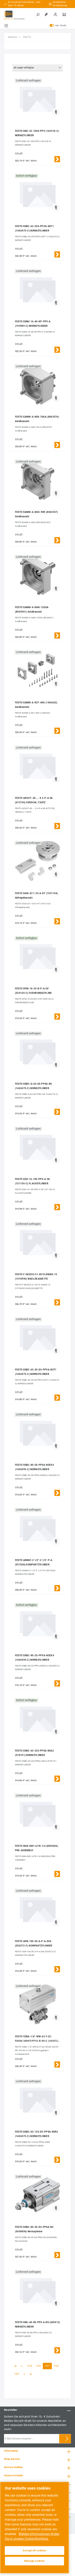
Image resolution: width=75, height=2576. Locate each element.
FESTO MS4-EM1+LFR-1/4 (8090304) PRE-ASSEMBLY (36, 1848)
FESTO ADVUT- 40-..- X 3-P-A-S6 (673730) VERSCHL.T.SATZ (34, 800)
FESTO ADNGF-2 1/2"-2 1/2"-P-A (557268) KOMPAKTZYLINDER (33, 1562)
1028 (56, 2366)
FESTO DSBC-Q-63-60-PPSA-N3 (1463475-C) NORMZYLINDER (33, 1086)
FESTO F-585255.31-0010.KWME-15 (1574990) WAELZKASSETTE (36, 1276)
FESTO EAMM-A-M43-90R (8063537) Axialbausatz (36, 514)
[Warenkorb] (64, 14)
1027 (47, 2366)
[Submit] (67, 2438)
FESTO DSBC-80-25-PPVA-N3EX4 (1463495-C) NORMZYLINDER (34, 1657)
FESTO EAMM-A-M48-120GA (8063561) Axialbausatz (32, 609)
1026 (38, 2366)
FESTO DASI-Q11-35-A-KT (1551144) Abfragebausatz (36, 895)
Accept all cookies (34, 2550)
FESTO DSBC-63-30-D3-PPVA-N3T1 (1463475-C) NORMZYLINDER (36, 1371)
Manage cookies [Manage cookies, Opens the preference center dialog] (34, 2560)
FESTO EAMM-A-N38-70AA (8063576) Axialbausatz (37, 419)
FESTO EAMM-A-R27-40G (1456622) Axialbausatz (36, 704)
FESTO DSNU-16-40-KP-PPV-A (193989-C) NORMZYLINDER (33, 323)
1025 (29, 2366)
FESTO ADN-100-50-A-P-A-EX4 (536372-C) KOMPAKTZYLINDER (33, 1943)
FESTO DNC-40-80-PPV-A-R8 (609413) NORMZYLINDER (37, 2324)
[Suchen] (38, 14)
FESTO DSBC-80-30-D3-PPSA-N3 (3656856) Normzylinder (34, 2229)
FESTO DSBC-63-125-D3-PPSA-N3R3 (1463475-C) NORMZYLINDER (36, 2134)
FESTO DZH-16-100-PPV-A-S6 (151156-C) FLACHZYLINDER (32, 1181)
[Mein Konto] (55, 14)
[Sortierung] (37, 67)
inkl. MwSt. (58, 26)
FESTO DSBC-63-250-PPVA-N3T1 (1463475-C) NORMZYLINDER (34, 228)
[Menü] (6, 25)
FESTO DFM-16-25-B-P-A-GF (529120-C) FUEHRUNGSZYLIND (33, 990)
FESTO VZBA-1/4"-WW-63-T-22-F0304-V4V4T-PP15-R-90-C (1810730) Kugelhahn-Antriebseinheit (37, 2039)
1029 (16, 2374)
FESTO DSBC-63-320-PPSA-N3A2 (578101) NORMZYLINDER (34, 1753)
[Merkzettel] (47, 14)
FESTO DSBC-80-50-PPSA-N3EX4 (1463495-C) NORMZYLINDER (34, 1467)
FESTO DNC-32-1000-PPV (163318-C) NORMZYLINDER (37, 133)
